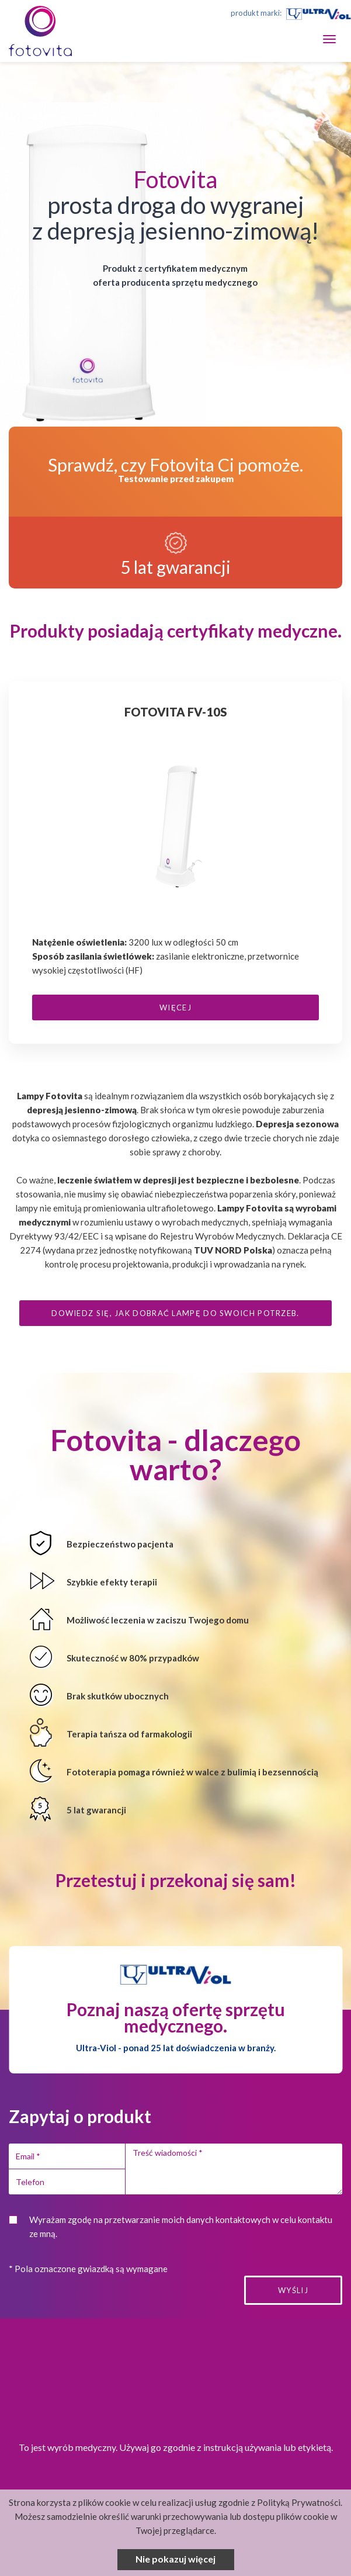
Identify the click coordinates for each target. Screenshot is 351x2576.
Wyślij (293, 2290)
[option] (175, 867)
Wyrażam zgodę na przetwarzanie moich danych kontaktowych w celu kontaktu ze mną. (180, 2226)
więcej (175, 1007)
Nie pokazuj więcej (175, 2558)
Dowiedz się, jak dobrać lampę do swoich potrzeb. (175, 1313)
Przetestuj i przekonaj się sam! (175, 1880)
